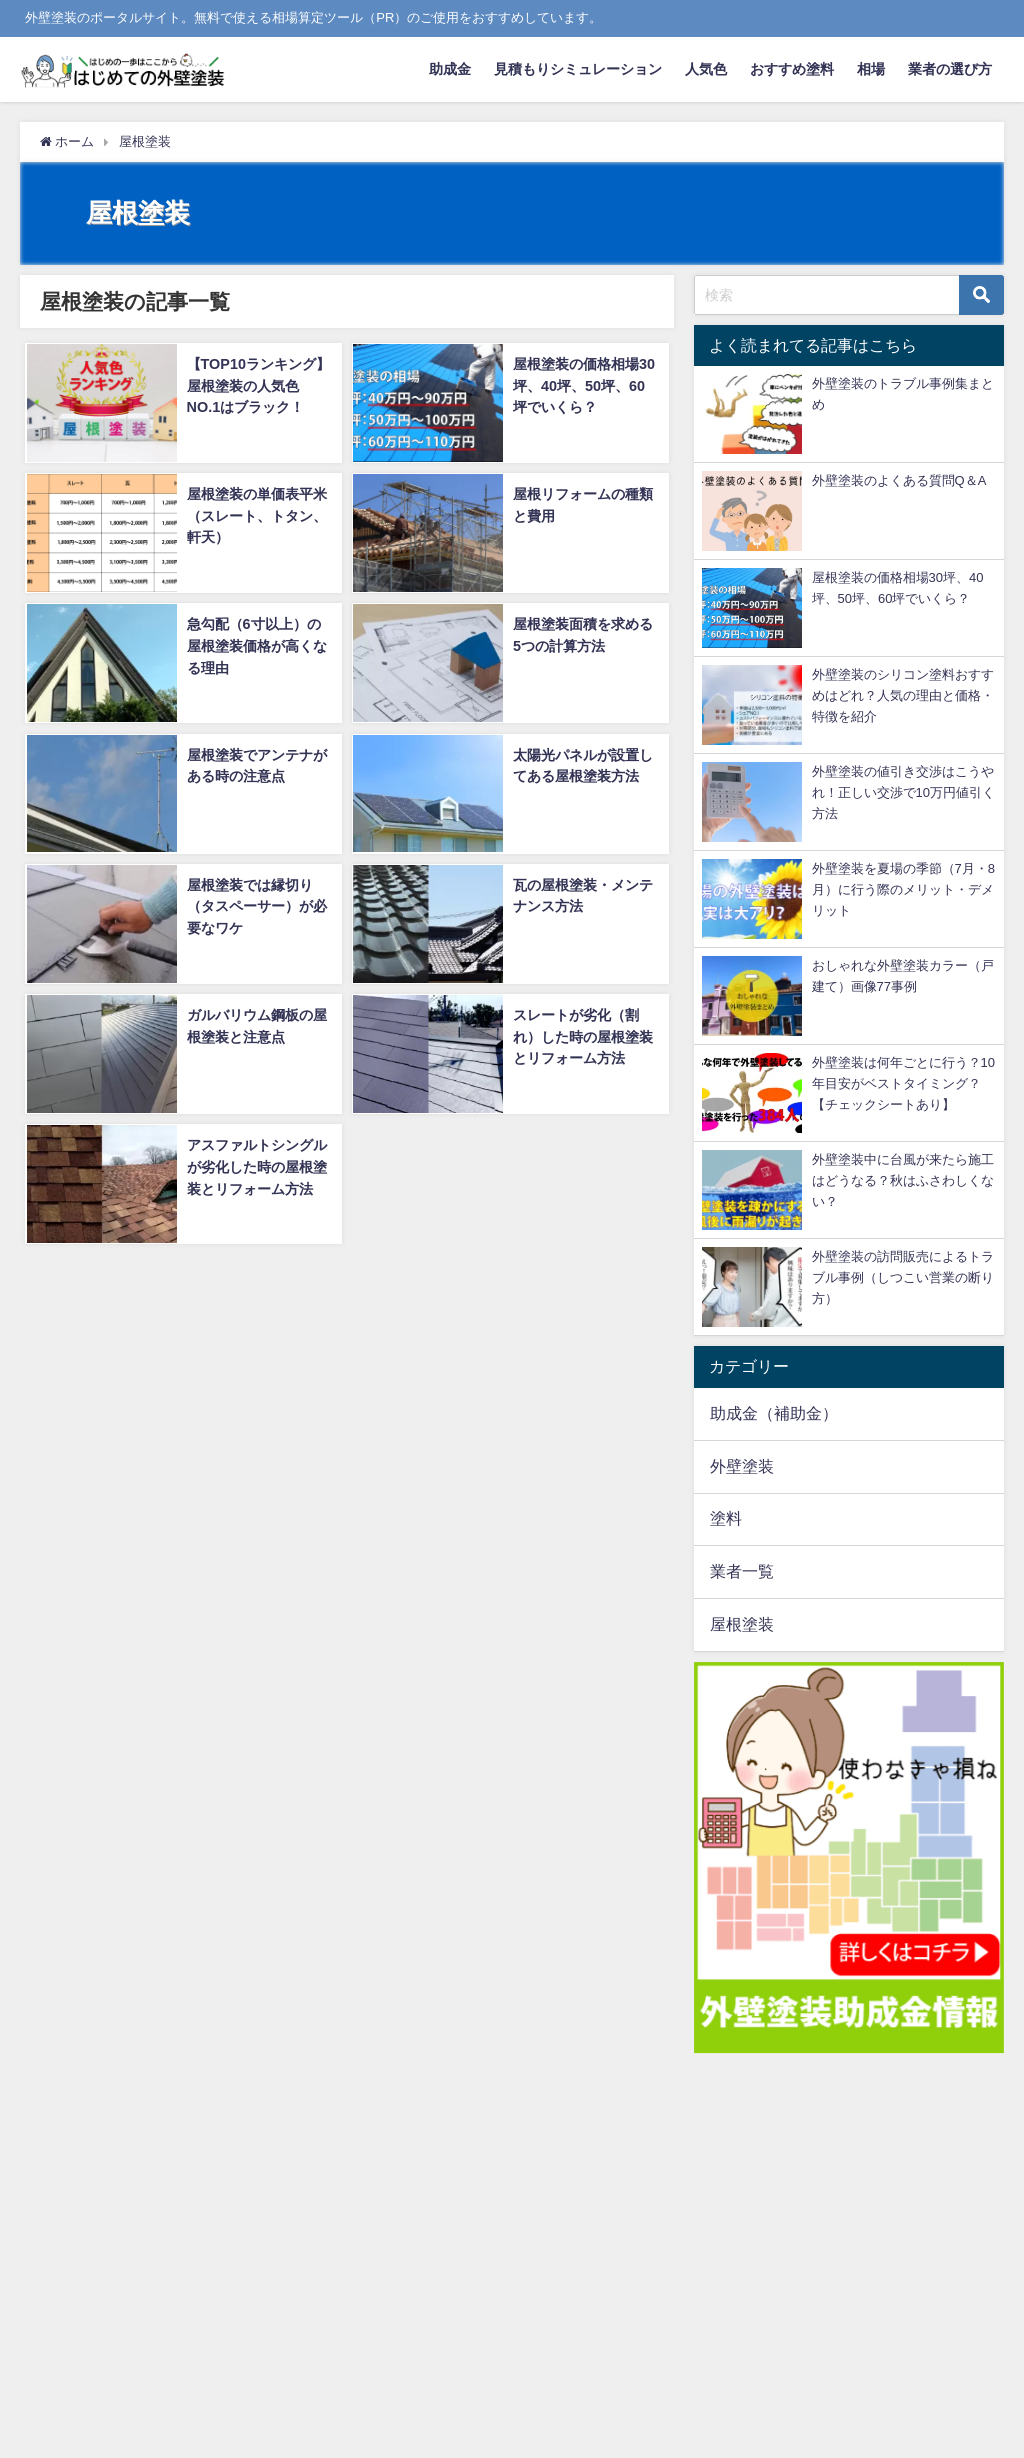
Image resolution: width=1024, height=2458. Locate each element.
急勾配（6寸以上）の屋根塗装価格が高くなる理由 (255, 644)
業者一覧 (742, 1571)
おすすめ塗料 (792, 69)
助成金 (450, 69)
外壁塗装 (742, 1466)
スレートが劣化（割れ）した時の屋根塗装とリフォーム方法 (582, 1034)
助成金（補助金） (774, 1413)
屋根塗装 (742, 1624)
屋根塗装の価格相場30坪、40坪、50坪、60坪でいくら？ (585, 384)
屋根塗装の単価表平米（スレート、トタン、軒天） (255, 514)
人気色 (706, 69)
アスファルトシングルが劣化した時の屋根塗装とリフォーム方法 (255, 1164)
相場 (871, 69)
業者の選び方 (950, 69)
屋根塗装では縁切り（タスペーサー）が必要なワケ (255, 904)
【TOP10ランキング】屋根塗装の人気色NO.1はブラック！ (258, 384)
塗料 (726, 1518)
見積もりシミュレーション (578, 69)
